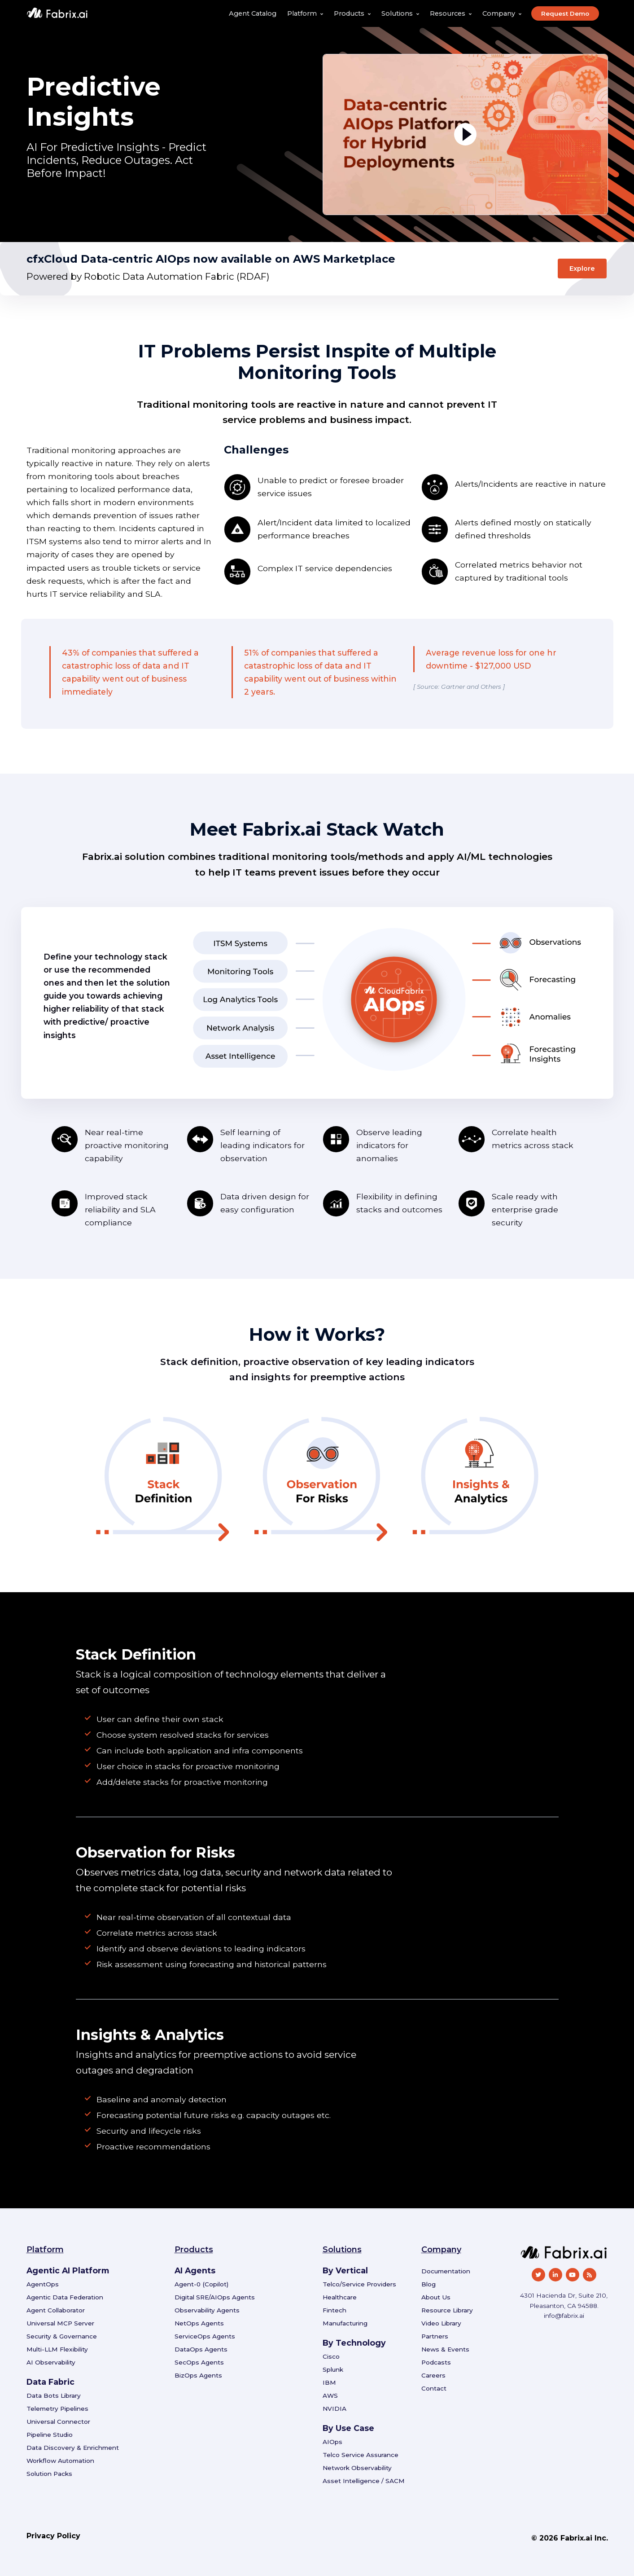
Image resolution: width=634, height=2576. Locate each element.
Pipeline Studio (49, 2434)
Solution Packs (49, 2473)
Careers (433, 2375)
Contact (433, 2388)
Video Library (441, 2323)
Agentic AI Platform (67, 2270)
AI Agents (195, 2270)
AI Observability (50, 2362)
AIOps (332, 2441)
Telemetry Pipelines (57, 2408)
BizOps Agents (198, 2375)
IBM (329, 2382)
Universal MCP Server (60, 2323)
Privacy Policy (53, 2536)
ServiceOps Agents (205, 2336)
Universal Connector (58, 2421)
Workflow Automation (60, 2460)
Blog (428, 2284)
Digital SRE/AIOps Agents (215, 2297)
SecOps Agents (199, 2362)
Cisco (331, 2356)
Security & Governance (61, 2336)
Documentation (445, 2271)
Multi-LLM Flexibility (57, 2349)
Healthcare (340, 2297)
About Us (435, 2297)
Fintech (334, 2310)
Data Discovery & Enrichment (72, 2447)
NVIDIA (334, 2408)
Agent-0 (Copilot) (201, 2284)
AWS (330, 2395)
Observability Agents (207, 2310)
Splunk (333, 2369)
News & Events (445, 2349)
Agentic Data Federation (64, 2297)
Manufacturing (345, 2323)
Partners (434, 2336)
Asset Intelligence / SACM (364, 2480)
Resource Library (447, 2310)
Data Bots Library (53, 2395)
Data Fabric (50, 2382)
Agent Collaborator (55, 2310)
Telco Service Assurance (360, 2454)
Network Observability (357, 2467)
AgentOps (42, 2284)
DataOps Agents (201, 2349)
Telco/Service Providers (359, 2284)
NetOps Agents (199, 2323)
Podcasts (436, 2362)
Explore (582, 268)
